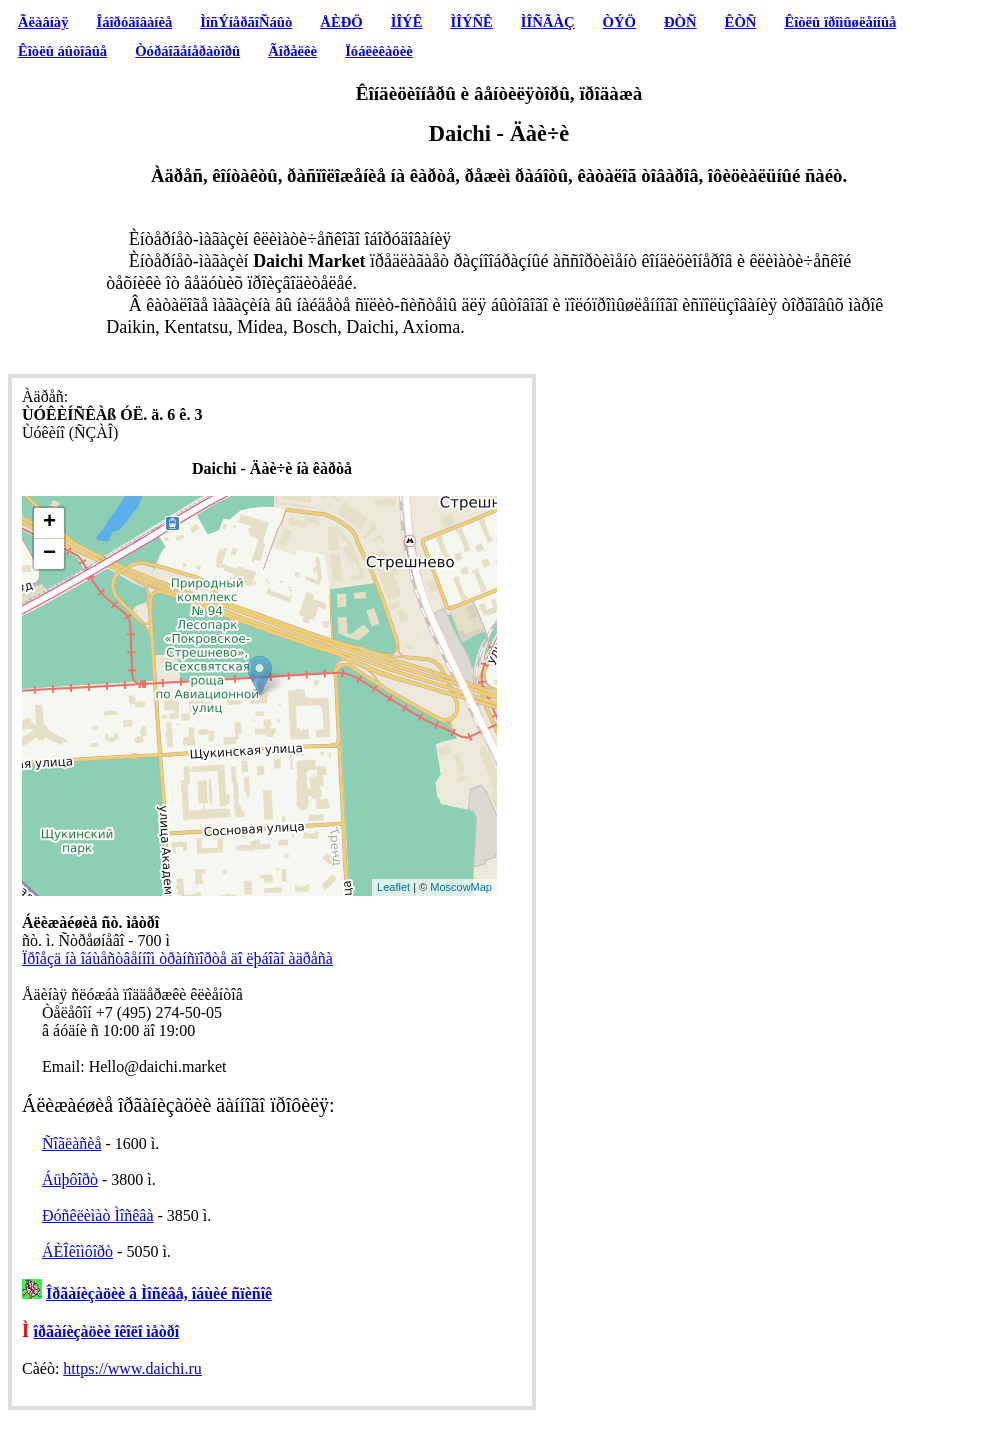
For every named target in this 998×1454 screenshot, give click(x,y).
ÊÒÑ (741, 22)
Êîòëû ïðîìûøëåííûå (840, 22)
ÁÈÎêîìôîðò (77, 1251)
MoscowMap (461, 887)
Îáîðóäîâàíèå (135, 22)
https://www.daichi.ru (132, 1368)
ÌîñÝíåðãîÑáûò (246, 22)
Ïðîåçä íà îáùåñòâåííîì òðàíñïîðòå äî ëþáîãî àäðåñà (177, 958)
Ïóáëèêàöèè (379, 51)
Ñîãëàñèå (72, 1143)
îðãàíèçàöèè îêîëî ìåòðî (107, 1331)
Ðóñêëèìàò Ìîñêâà (97, 1215)
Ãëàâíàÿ (43, 22)
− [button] (49, 554)
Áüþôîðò (70, 1179)
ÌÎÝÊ (407, 22)
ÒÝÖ (619, 22)
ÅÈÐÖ (341, 22)
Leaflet (393, 887)
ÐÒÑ (680, 22)
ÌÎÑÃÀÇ (548, 22)
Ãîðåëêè (292, 51)
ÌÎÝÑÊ (471, 22)
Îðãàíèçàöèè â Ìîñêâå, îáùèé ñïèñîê (159, 1293)
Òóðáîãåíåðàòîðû (187, 51)
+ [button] (49, 523)
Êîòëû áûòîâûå (62, 51)
